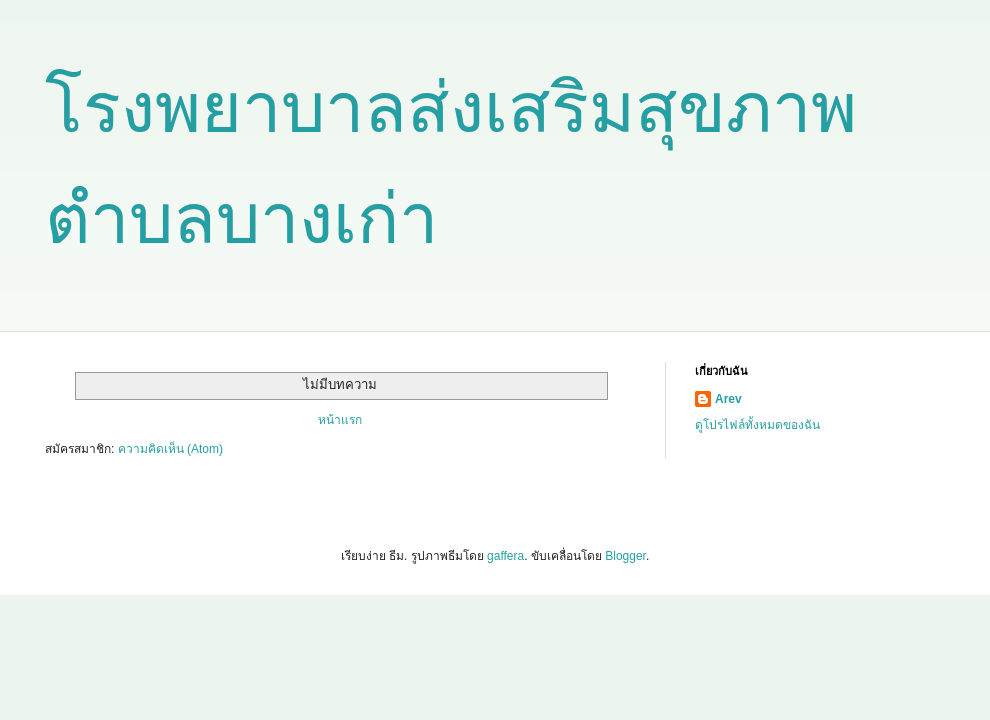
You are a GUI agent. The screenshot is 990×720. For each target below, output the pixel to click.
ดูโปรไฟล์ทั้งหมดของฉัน (757, 425)
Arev (728, 399)
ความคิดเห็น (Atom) (170, 449)
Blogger (625, 556)
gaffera (505, 556)
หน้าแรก (340, 420)
